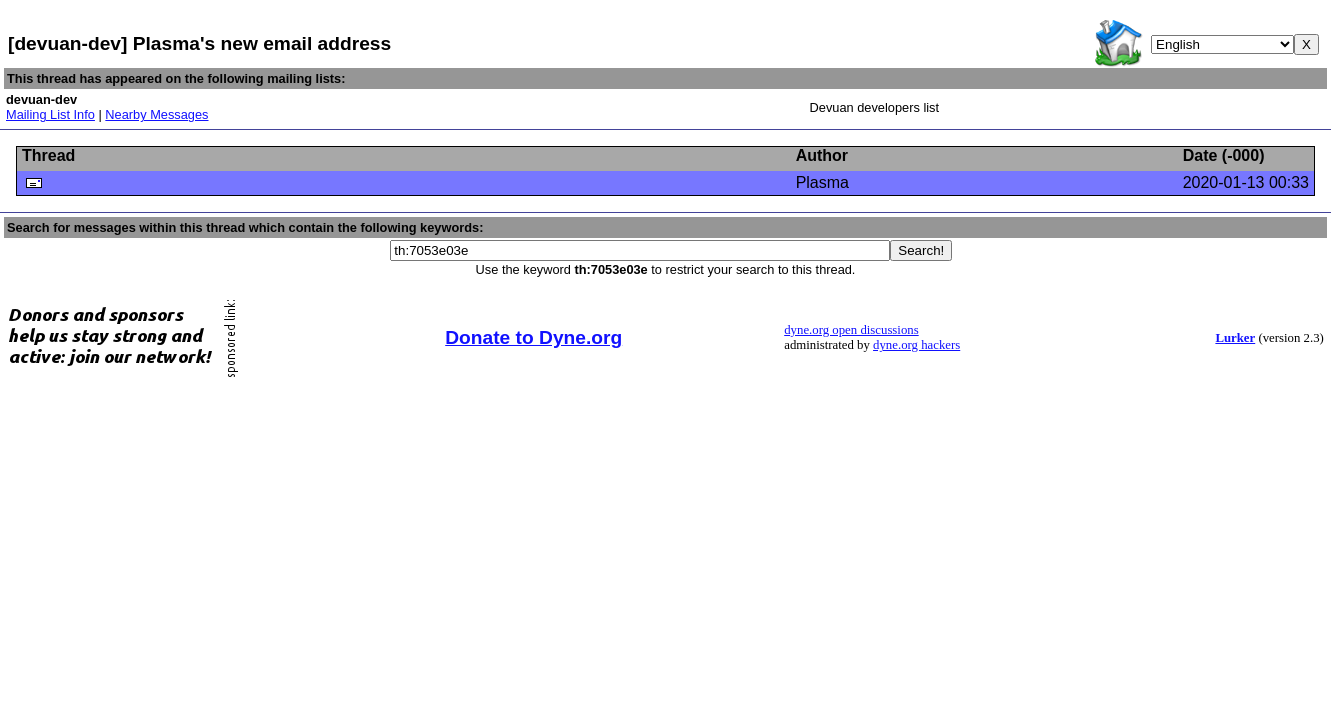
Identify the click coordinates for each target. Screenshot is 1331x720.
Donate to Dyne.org (533, 337)
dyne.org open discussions (851, 330)
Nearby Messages (156, 114)
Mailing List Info (50, 114)
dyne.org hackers (916, 345)
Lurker (1235, 338)
